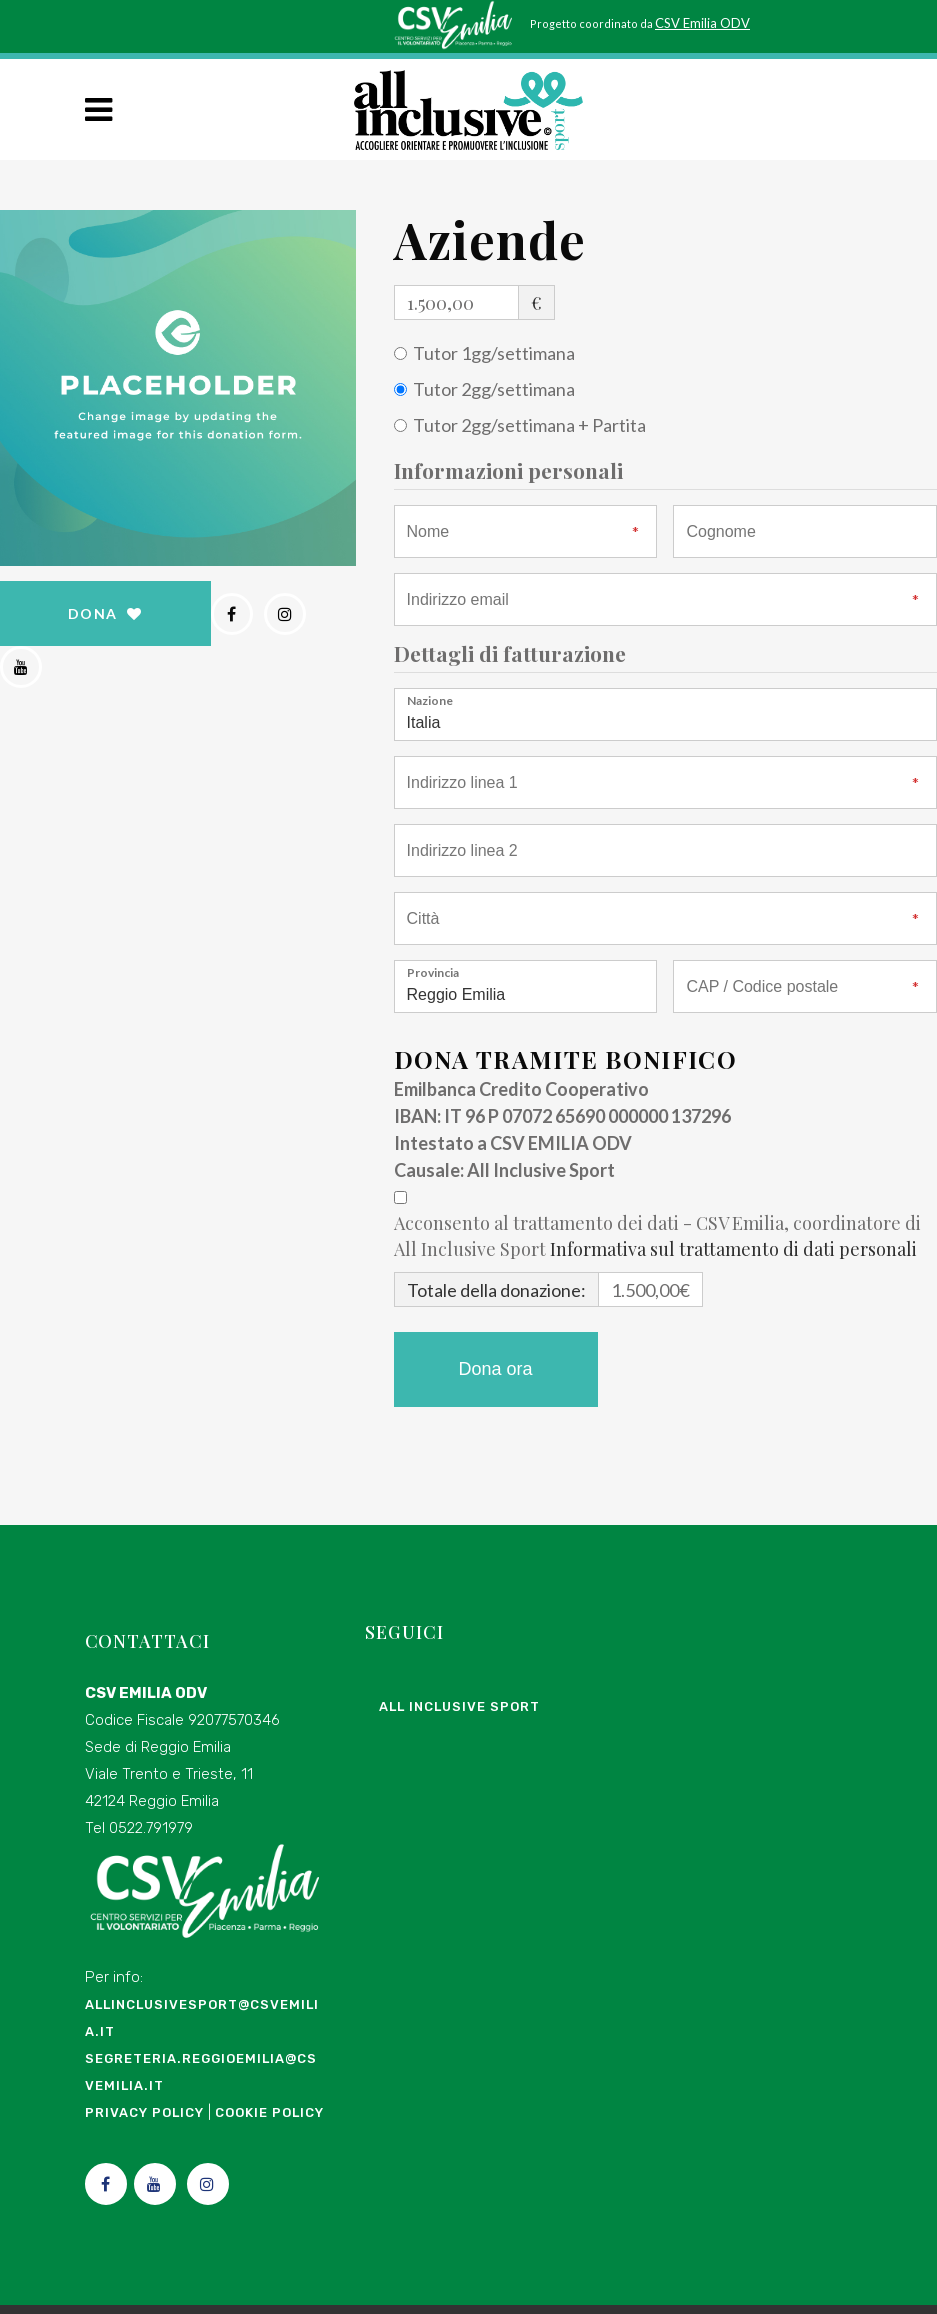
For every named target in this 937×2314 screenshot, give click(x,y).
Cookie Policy (269, 2118)
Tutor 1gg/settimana (494, 352)
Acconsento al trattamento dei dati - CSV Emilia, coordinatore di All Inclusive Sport (657, 1235)
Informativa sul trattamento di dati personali (733, 1248)
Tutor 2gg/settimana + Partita (529, 424)
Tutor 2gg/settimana (494, 388)
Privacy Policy (144, 2118)
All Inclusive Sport (459, 1712)
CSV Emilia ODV (702, 23)
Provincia (433, 971)
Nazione (430, 699)
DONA (105, 612)
